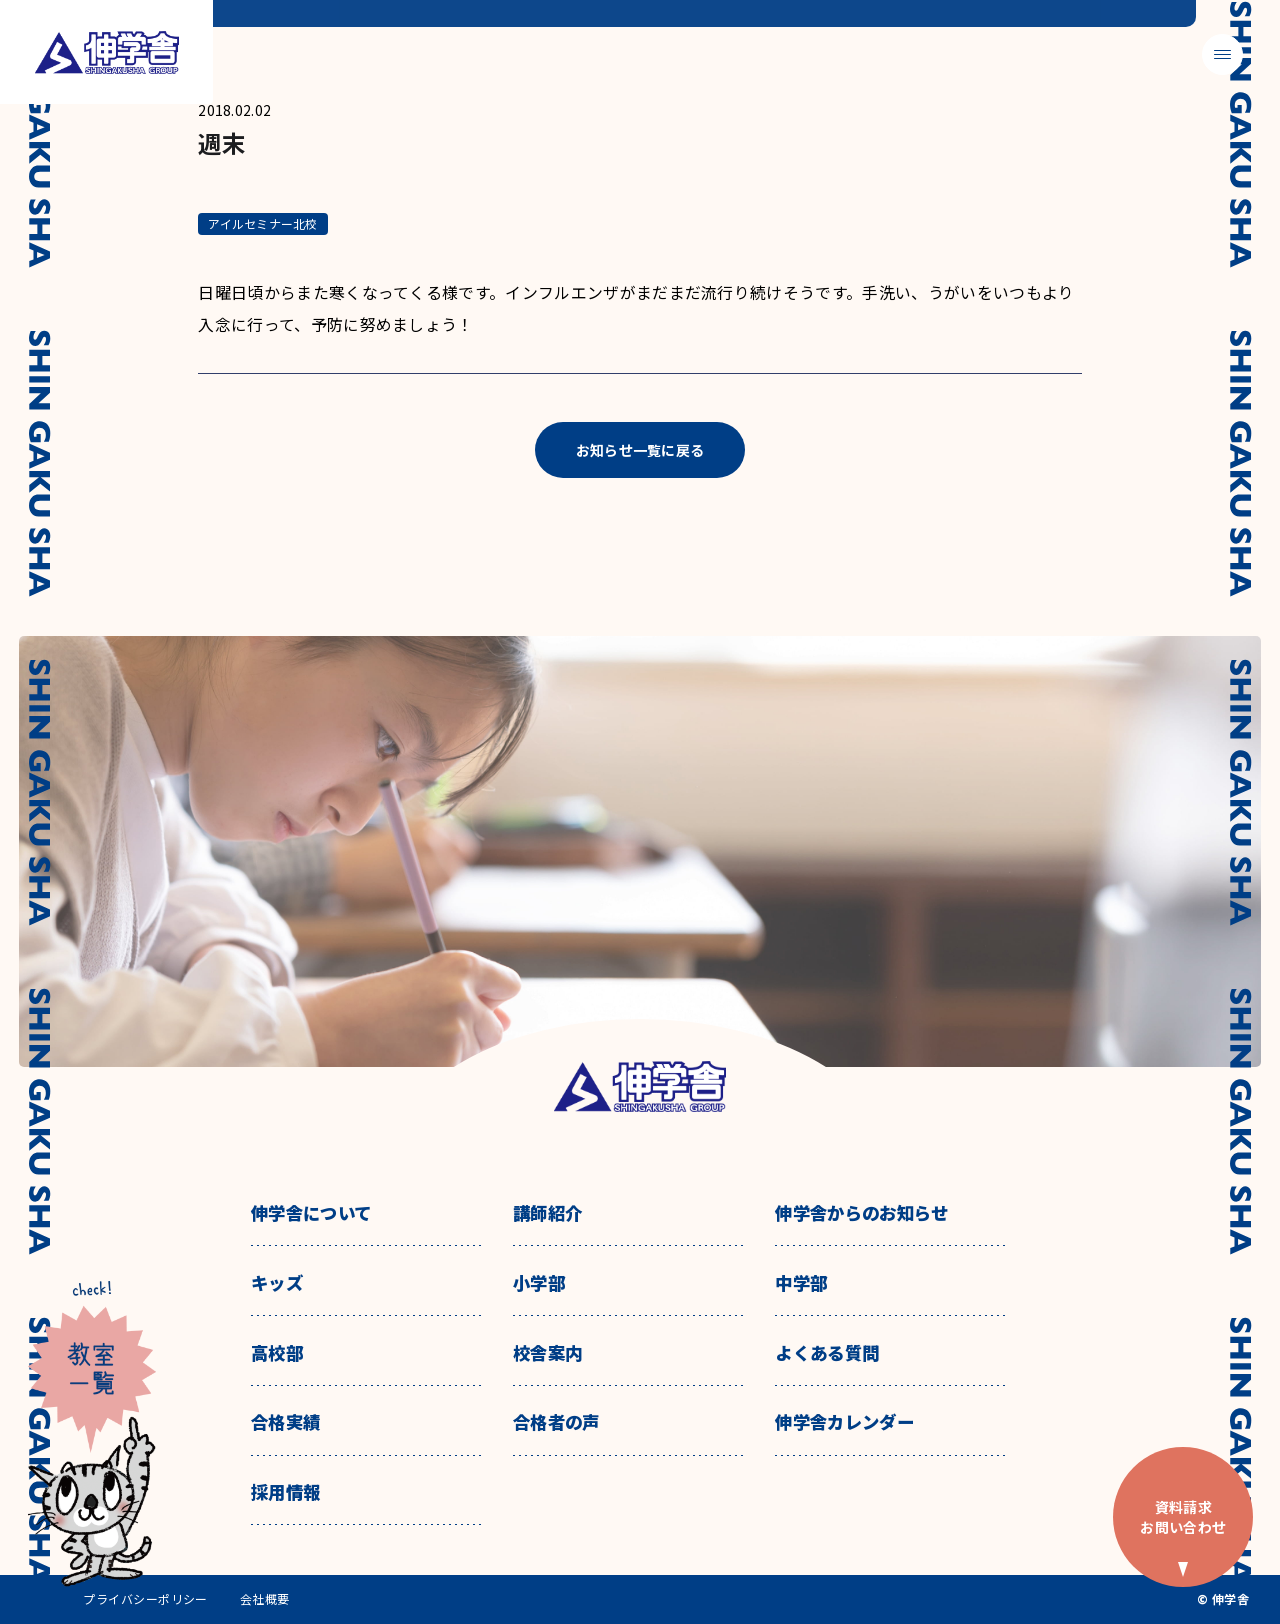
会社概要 (265, 1599)
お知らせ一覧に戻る (640, 450)
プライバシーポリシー (145, 1599)
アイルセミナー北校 (262, 223)
